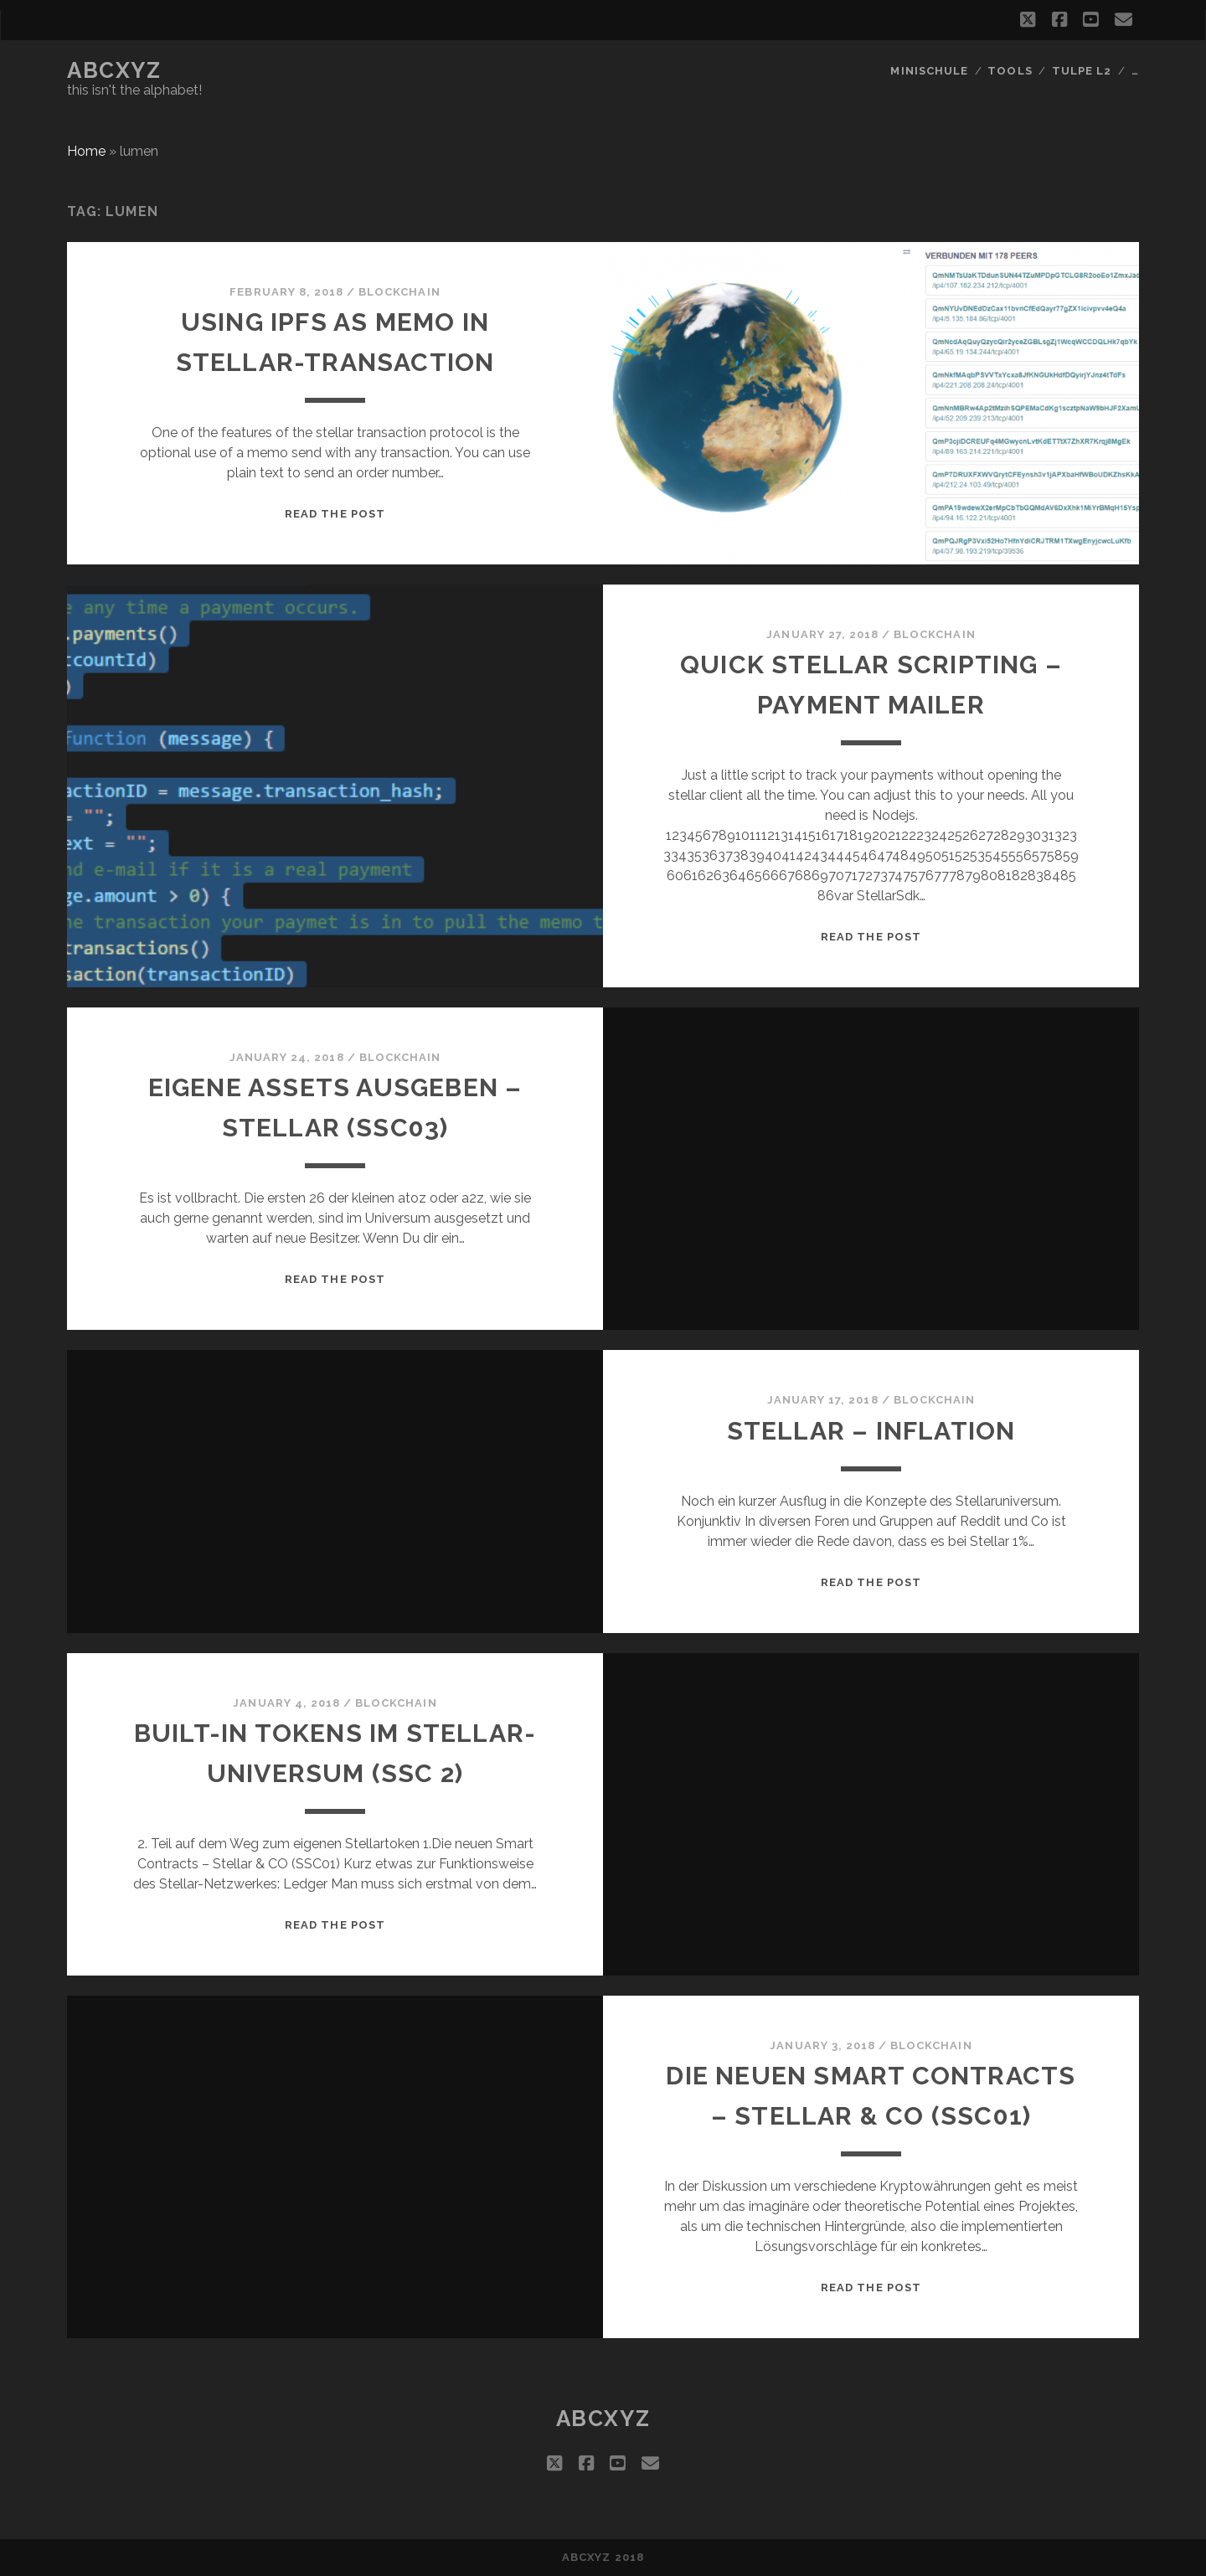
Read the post (335, 513)
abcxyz (114, 70)
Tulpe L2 (1081, 70)
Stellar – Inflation (871, 1430)
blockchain (399, 292)
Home (86, 151)
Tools (1009, 70)
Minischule (928, 70)
